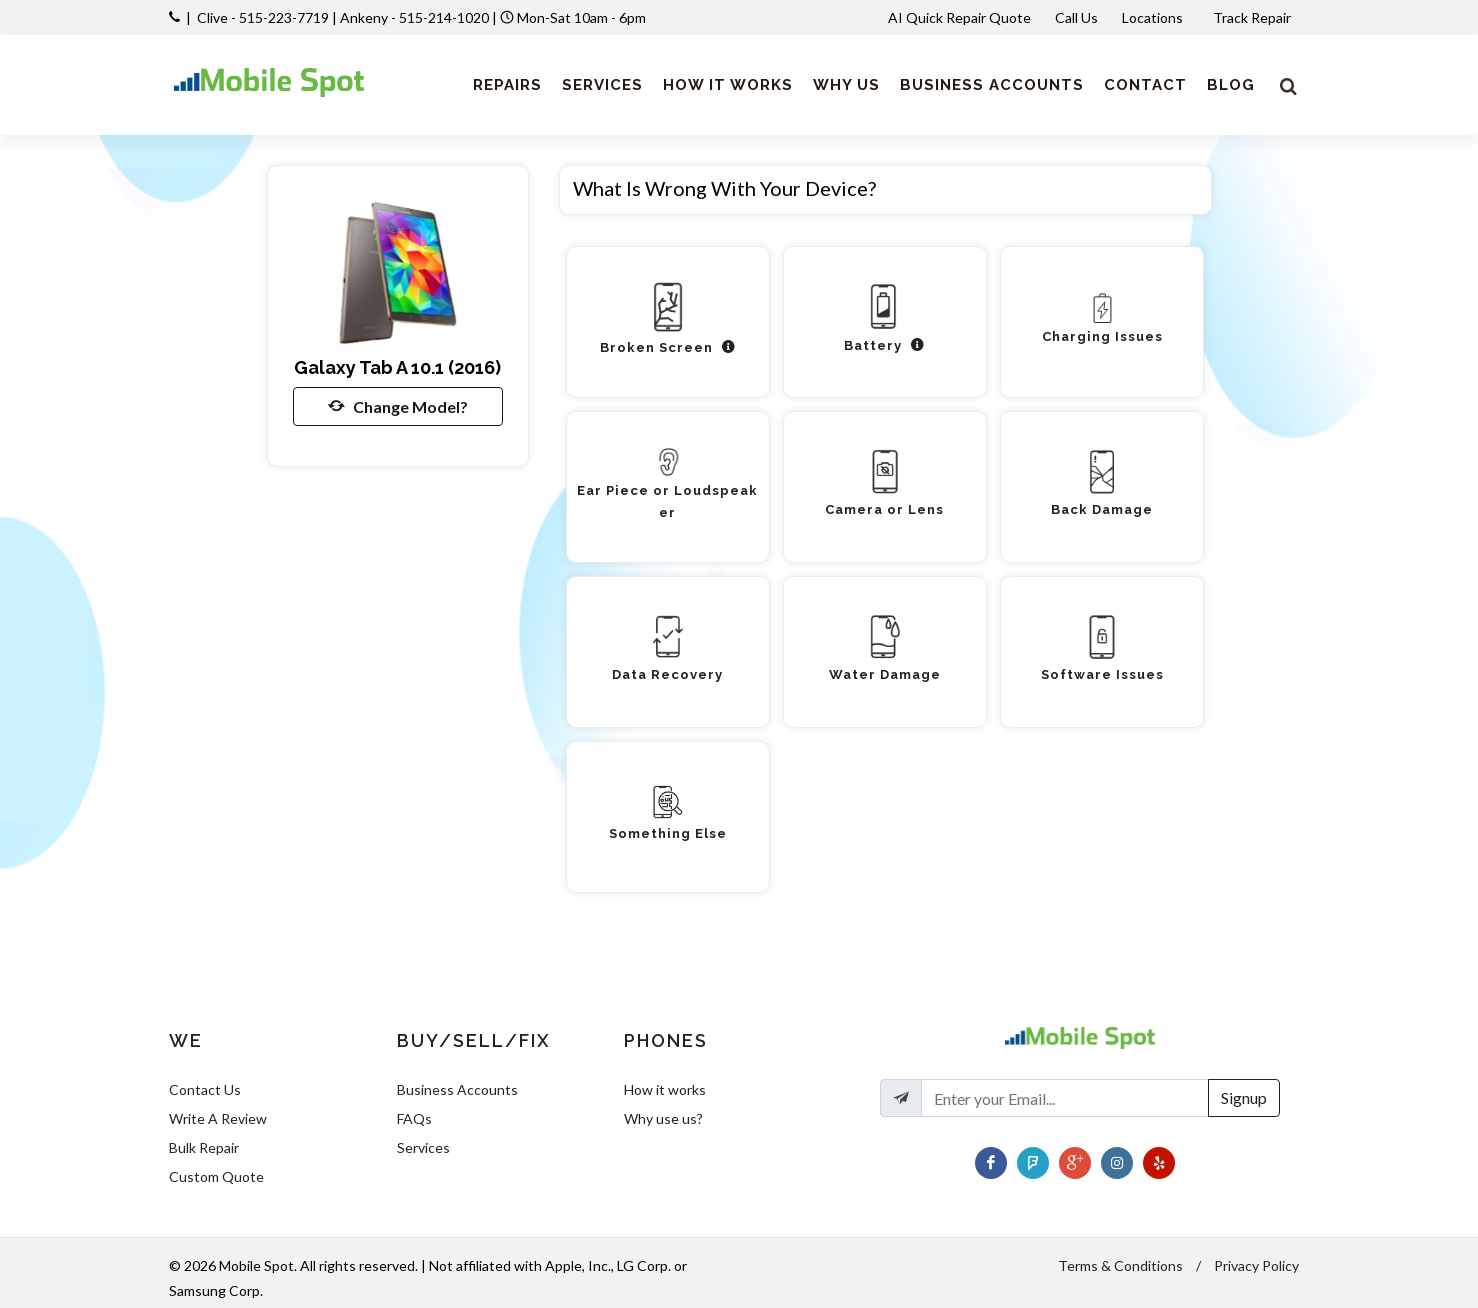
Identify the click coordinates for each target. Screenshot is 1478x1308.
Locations (1154, 17)
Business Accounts (457, 1089)
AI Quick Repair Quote (959, 17)
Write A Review (218, 1118)
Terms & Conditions (1120, 1265)
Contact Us (205, 1089)
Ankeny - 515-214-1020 (414, 17)
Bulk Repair (204, 1147)
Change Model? (398, 406)
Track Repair (1253, 17)
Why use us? (663, 1118)
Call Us (1076, 17)
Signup (1244, 1097)
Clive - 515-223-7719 (263, 17)
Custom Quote (216, 1176)
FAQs (414, 1118)
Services (423, 1147)
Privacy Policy (1256, 1265)
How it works (665, 1089)
